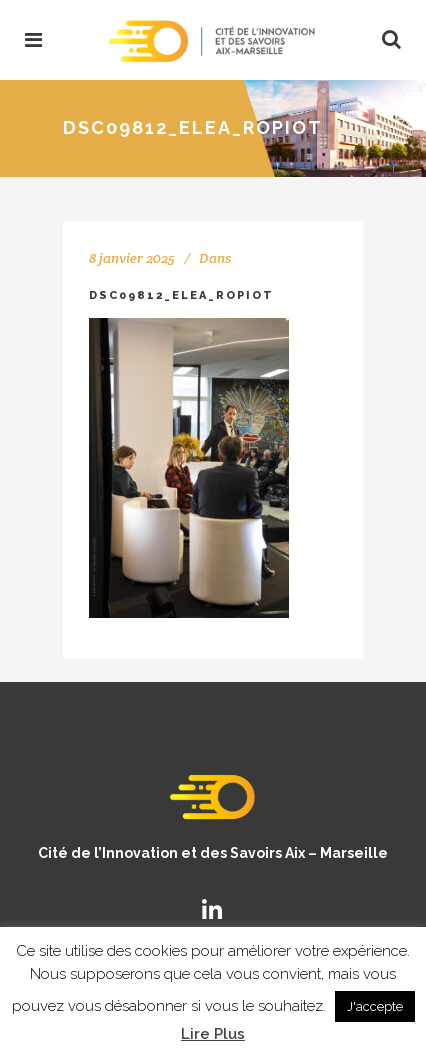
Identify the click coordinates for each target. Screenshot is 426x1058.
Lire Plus (213, 1034)
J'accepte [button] (375, 1006)
